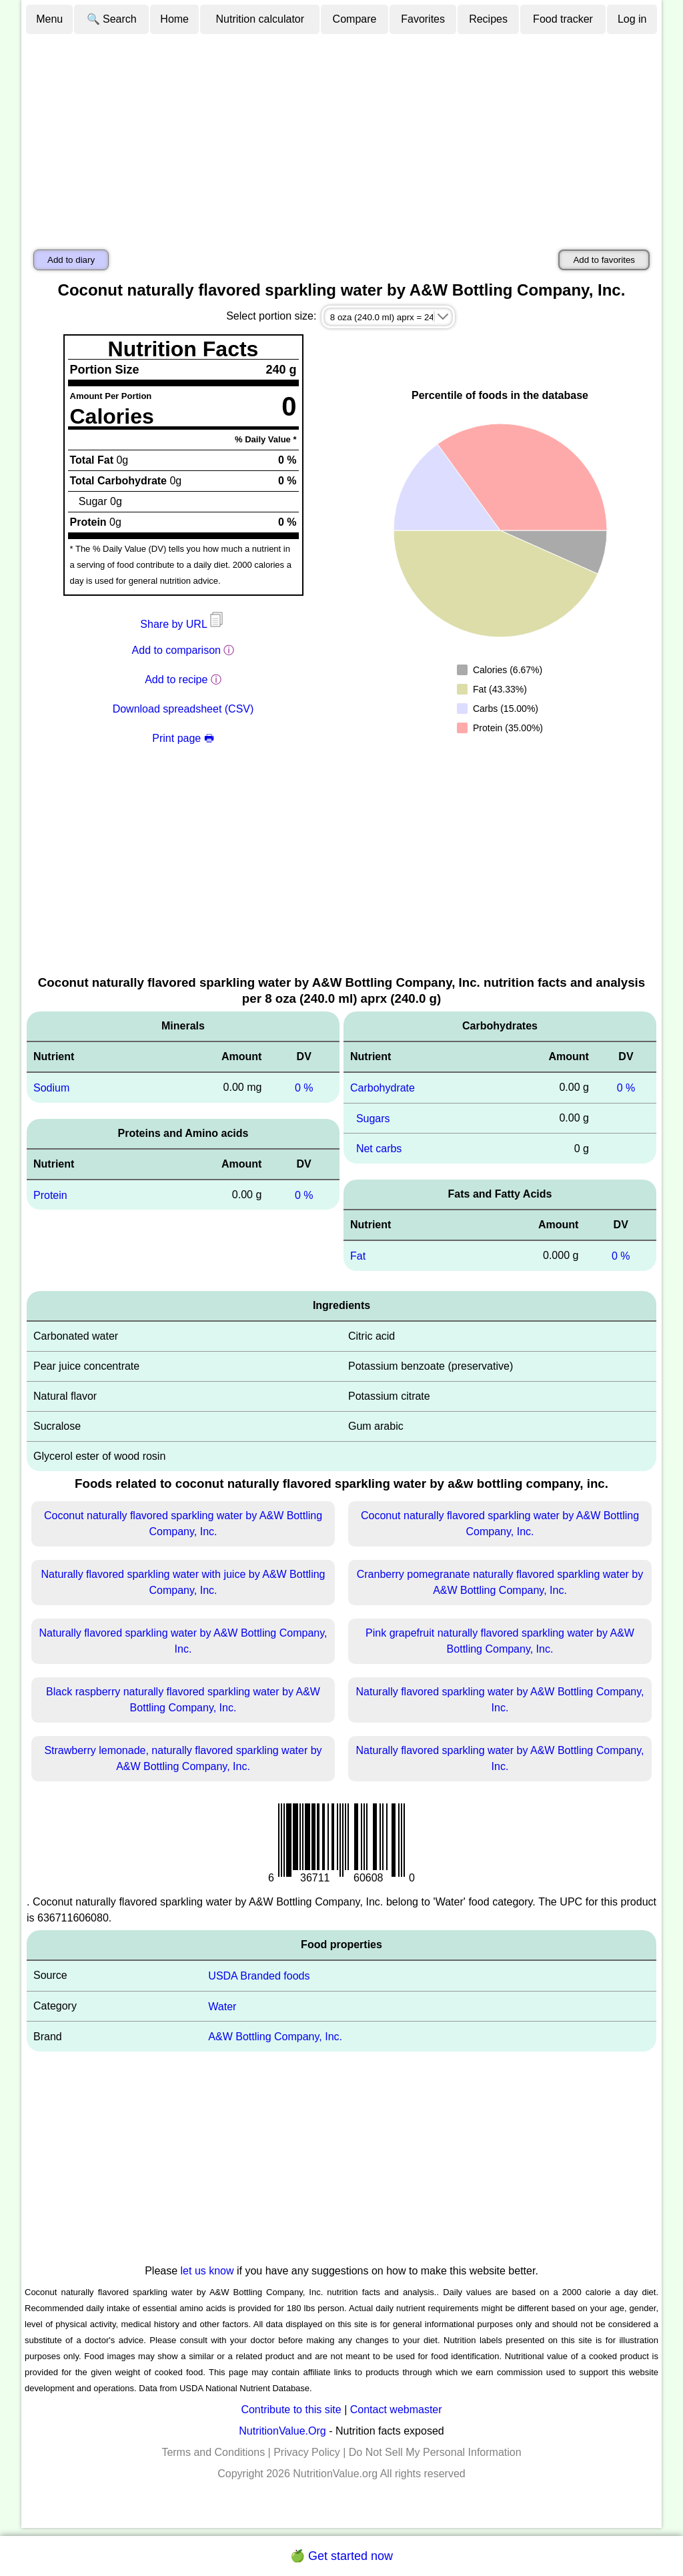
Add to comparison (176, 650)
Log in (632, 19)
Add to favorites (604, 260)
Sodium (51, 1088)
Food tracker (563, 19)
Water (222, 2006)
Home (174, 19)
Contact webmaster (396, 2409)
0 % (304, 1088)
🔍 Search (112, 19)
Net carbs (379, 1148)
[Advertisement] (341, 135)
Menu (49, 19)
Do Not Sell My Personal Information (435, 2452)
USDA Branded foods (258, 1976)
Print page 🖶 (182, 738)
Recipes (488, 19)
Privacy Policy (306, 2452)
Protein (50, 1194)
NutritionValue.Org (282, 2431)
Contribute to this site (291, 2409)
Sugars (373, 1118)
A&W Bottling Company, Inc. (275, 2036)
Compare (355, 19)
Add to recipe (176, 679)
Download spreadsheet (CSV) (183, 709)
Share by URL (182, 624)
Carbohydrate (382, 1088)
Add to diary (71, 260)
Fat (358, 1256)
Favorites (423, 19)
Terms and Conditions (213, 2452)
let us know (207, 2270)
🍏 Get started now (341, 2556)
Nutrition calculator (260, 19)
